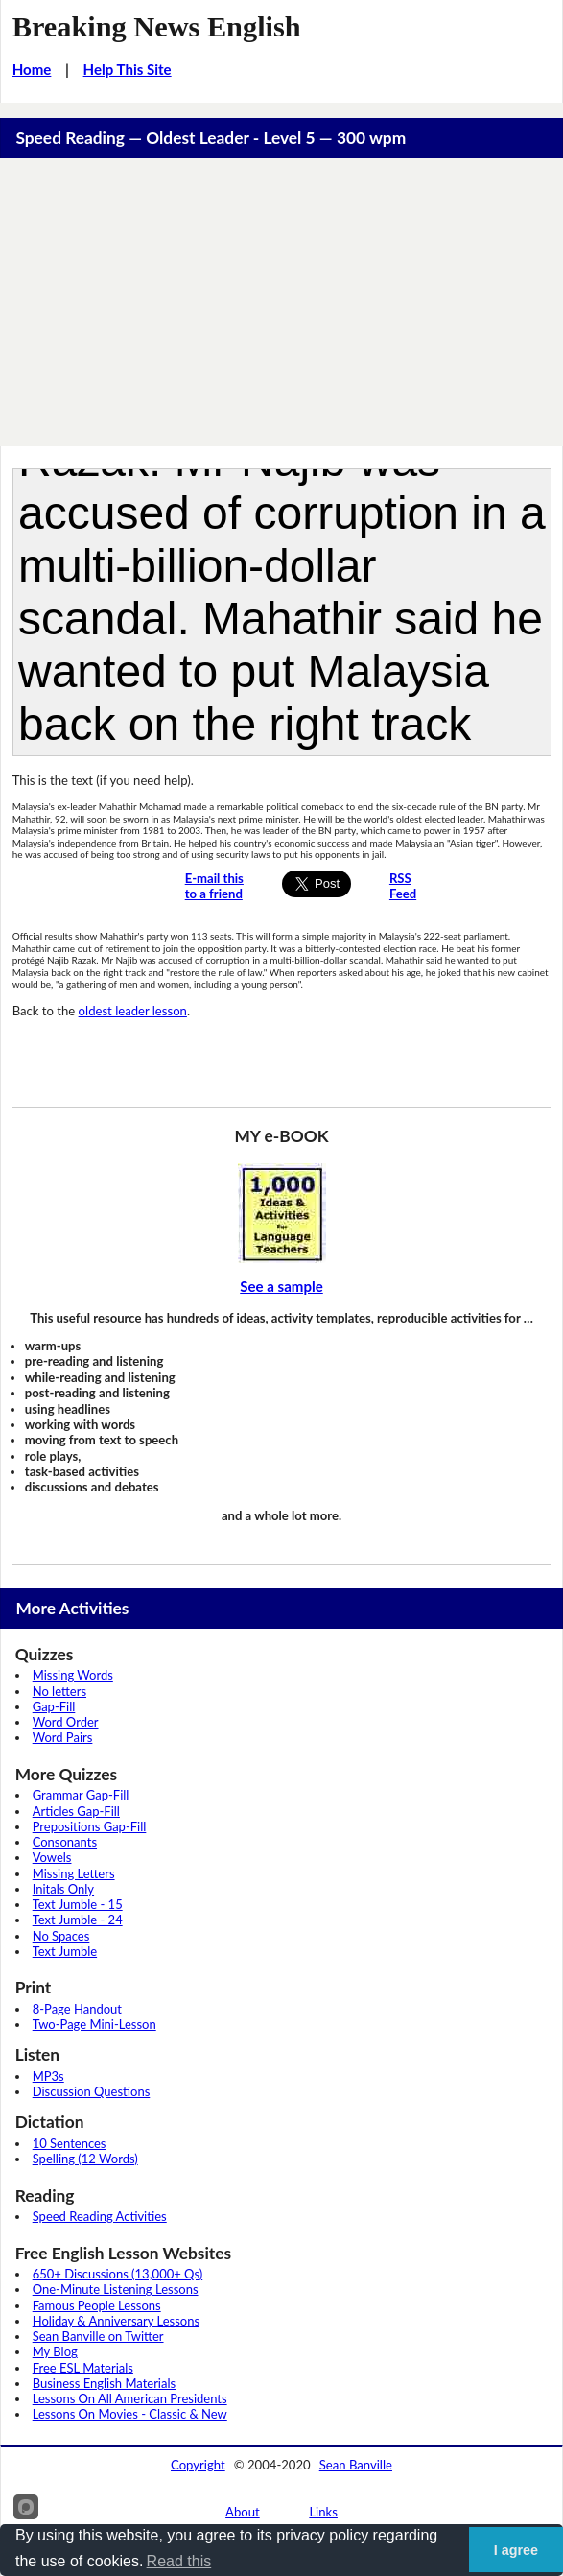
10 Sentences (69, 2143)
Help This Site (127, 69)
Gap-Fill (54, 1706)
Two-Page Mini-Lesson (94, 2024)
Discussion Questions (92, 2091)
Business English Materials (104, 2383)
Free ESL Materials (83, 2367)
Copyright (198, 2464)
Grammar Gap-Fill (81, 1794)
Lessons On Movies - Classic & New (130, 2413)
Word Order (66, 1721)
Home (32, 69)
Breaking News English (156, 27)
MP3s (48, 2076)
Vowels (52, 1857)
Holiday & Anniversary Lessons (116, 2320)
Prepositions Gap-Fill (90, 1826)
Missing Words (73, 1674)
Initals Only (63, 1888)
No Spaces (61, 1936)
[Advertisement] (281, 302)
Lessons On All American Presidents (130, 2398)
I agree (516, 2550)
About (242, 2511)
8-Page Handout (77, 2008)
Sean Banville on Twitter (98, 2336)
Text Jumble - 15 (78, 1904)
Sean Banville (355, 2464)
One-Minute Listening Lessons (116, 2289)
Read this (179, 2561)
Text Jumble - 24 (78, 1919)
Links (323, 2511)
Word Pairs (63, 1737)
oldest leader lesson (133, 1010)
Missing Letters (74, 1873)
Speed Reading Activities (100, 2216)
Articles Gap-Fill (76, 1811)
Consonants (65, 1841)
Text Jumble (65, 1951)
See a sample (281, 1286)
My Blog (55, 2351)
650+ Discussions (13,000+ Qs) (118, 2273)
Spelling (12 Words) (85, 2158)
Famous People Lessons (97, 2305)
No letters (59, 1691)
